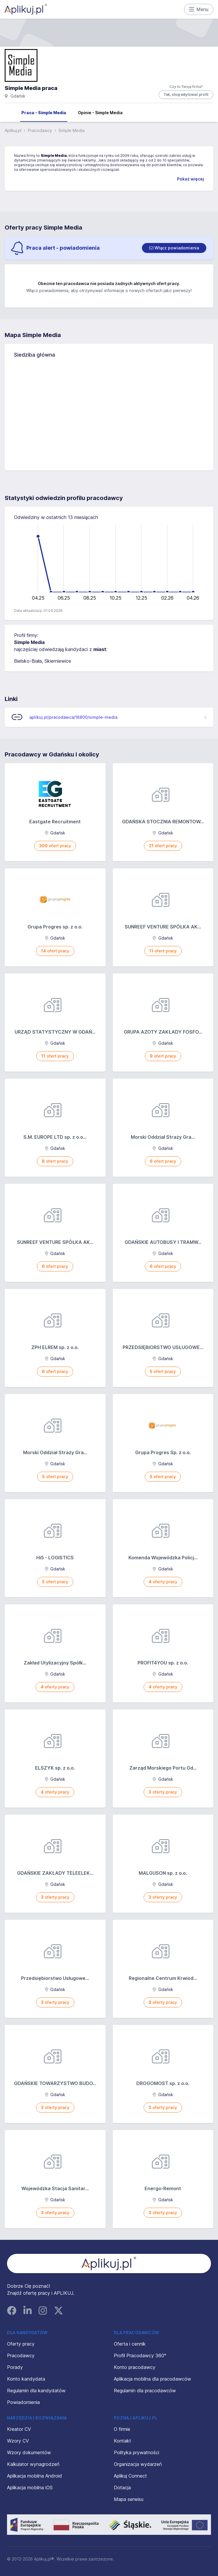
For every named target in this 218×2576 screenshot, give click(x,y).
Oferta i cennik (130, 2344)
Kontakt (122, 2441)
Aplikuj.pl (13, 130)
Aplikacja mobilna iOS (30, 2487)
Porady (15, 2367)
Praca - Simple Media (43, 112)
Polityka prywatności (136, 2452)
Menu (199, 9)
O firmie (122, 2429)
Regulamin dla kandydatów (36, 2390)
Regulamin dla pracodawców (145, 2390)
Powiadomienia (23, 2402)
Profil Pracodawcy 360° (140, 2355)
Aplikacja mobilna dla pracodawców (152, 2379)
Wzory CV (18, 2441)
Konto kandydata (26, 2379)
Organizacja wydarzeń (138, 2464)
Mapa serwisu (128, 2499)
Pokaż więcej (190, 178)
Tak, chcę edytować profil (186, 94)
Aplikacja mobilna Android (34, 2476)
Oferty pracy (21, 2344)
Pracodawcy (40, 130)
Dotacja (122, 2487)
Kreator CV (19, 2429)
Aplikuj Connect (130, 2476)
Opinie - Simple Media (100, 112)
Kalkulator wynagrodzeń (33, 2464)
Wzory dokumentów (29, 2452)
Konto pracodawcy (134, 2367)
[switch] (174, 248)
